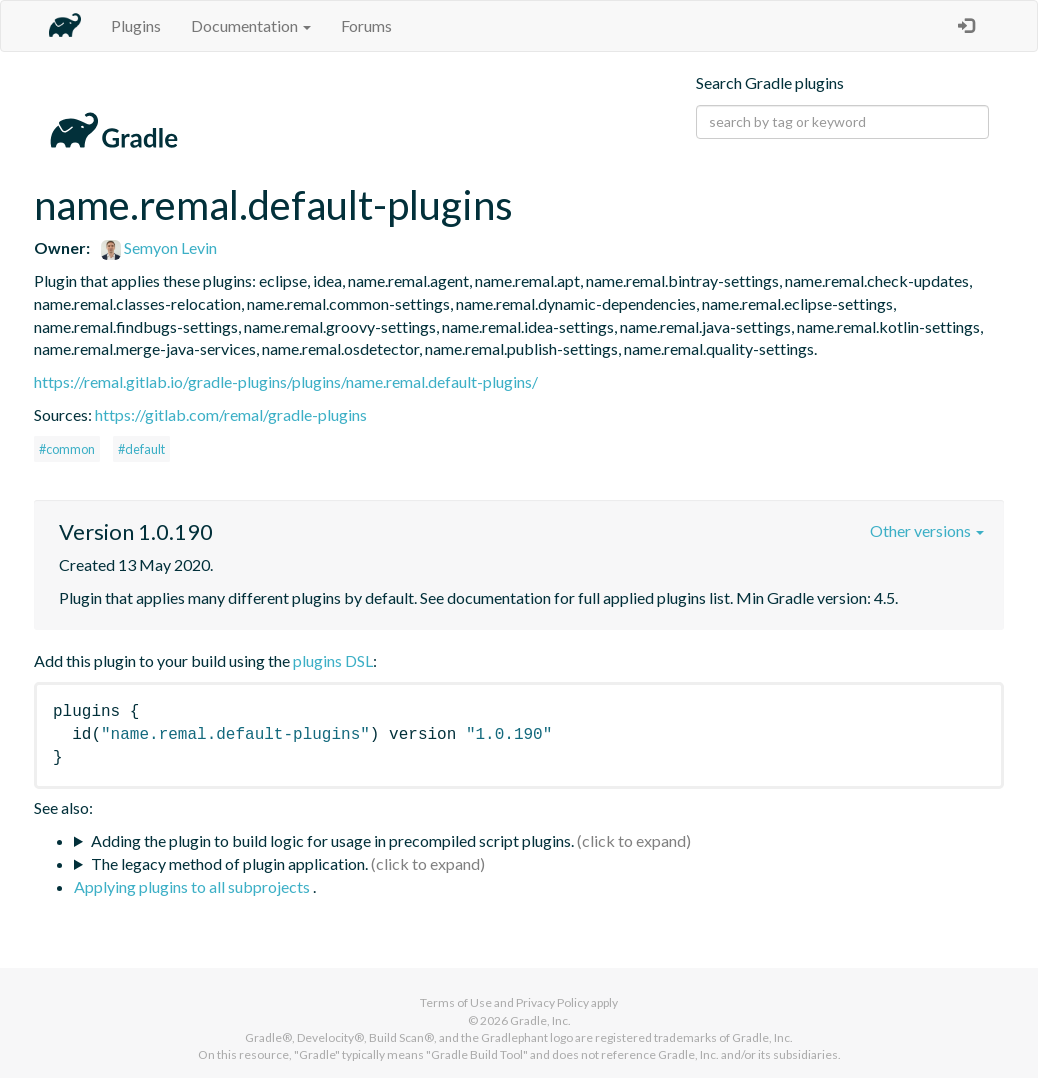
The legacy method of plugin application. (229, 863)
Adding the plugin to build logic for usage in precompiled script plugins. (332, 840)
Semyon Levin (159, 247)
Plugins (136, 25)
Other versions (927, 530)
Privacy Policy (552, 1002)
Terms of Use (456, 1002)
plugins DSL (333, 660)
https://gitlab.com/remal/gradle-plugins (231, 414)
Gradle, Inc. (540, 1020)
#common (67, 449)
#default (141, 449)
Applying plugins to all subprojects (193, 886)
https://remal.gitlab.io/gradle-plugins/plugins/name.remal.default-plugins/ (286, 381)
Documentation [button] (251, 25)
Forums (366, 25)
